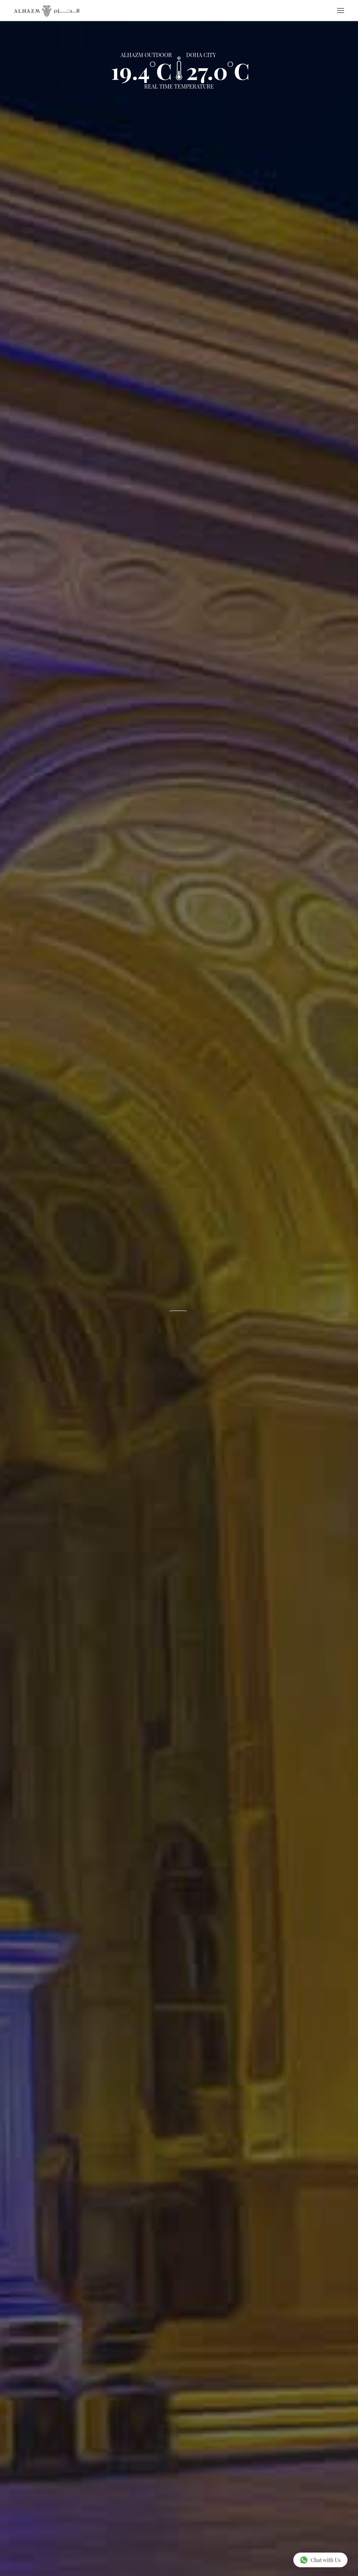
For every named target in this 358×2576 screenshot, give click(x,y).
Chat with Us (320, 2559)
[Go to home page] (46, 11)
